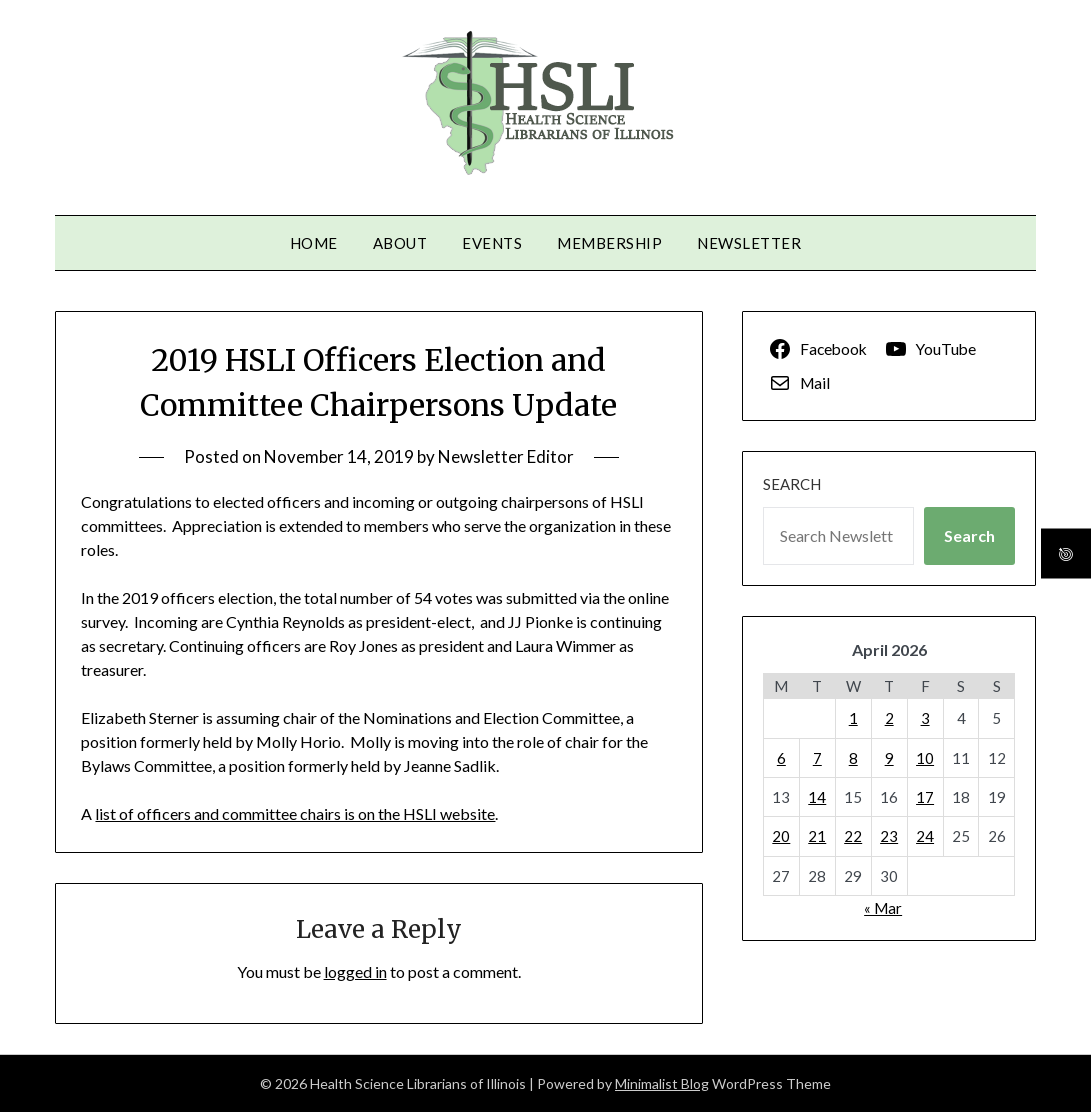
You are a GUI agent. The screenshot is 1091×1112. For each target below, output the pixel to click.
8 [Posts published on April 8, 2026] (853, 758)
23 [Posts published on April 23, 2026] (889, 836)
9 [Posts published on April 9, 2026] (889, 758)
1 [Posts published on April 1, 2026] (853, 718)
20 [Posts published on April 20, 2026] (781, 836)
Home (314, 243)
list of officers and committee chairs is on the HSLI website (295, 813)
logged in (355, 971)
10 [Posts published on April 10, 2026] (925, 758)
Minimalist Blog (662, 1083)
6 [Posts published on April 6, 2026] (781, 758)
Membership (609, 243)
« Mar (883, 908)
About (400, 243)
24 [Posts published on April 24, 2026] (925, 836)
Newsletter (749, 243)
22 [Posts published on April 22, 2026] (853, 836)
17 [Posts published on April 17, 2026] (925, 797)
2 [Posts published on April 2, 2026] (889, 718)
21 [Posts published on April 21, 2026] (817, 836)
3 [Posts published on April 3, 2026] (925, 718)
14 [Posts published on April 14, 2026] (817, 797)
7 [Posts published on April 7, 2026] (817, 758)
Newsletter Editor (506, 456)
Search (792, 484)
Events (492, 243)
